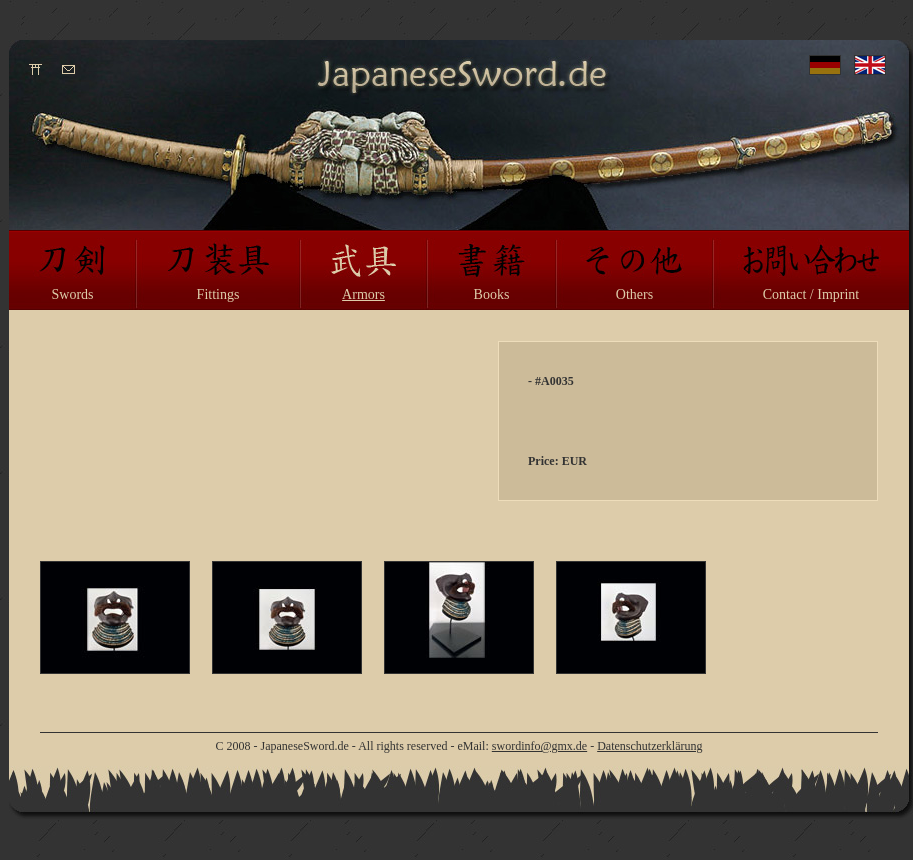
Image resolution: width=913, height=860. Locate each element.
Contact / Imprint (811, 294)
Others (634, 294)
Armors (363, 294)
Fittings (218, 294)
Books (492, 294)
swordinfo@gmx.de (539, 746)
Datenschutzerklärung (649, 746)
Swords (72, 294)
